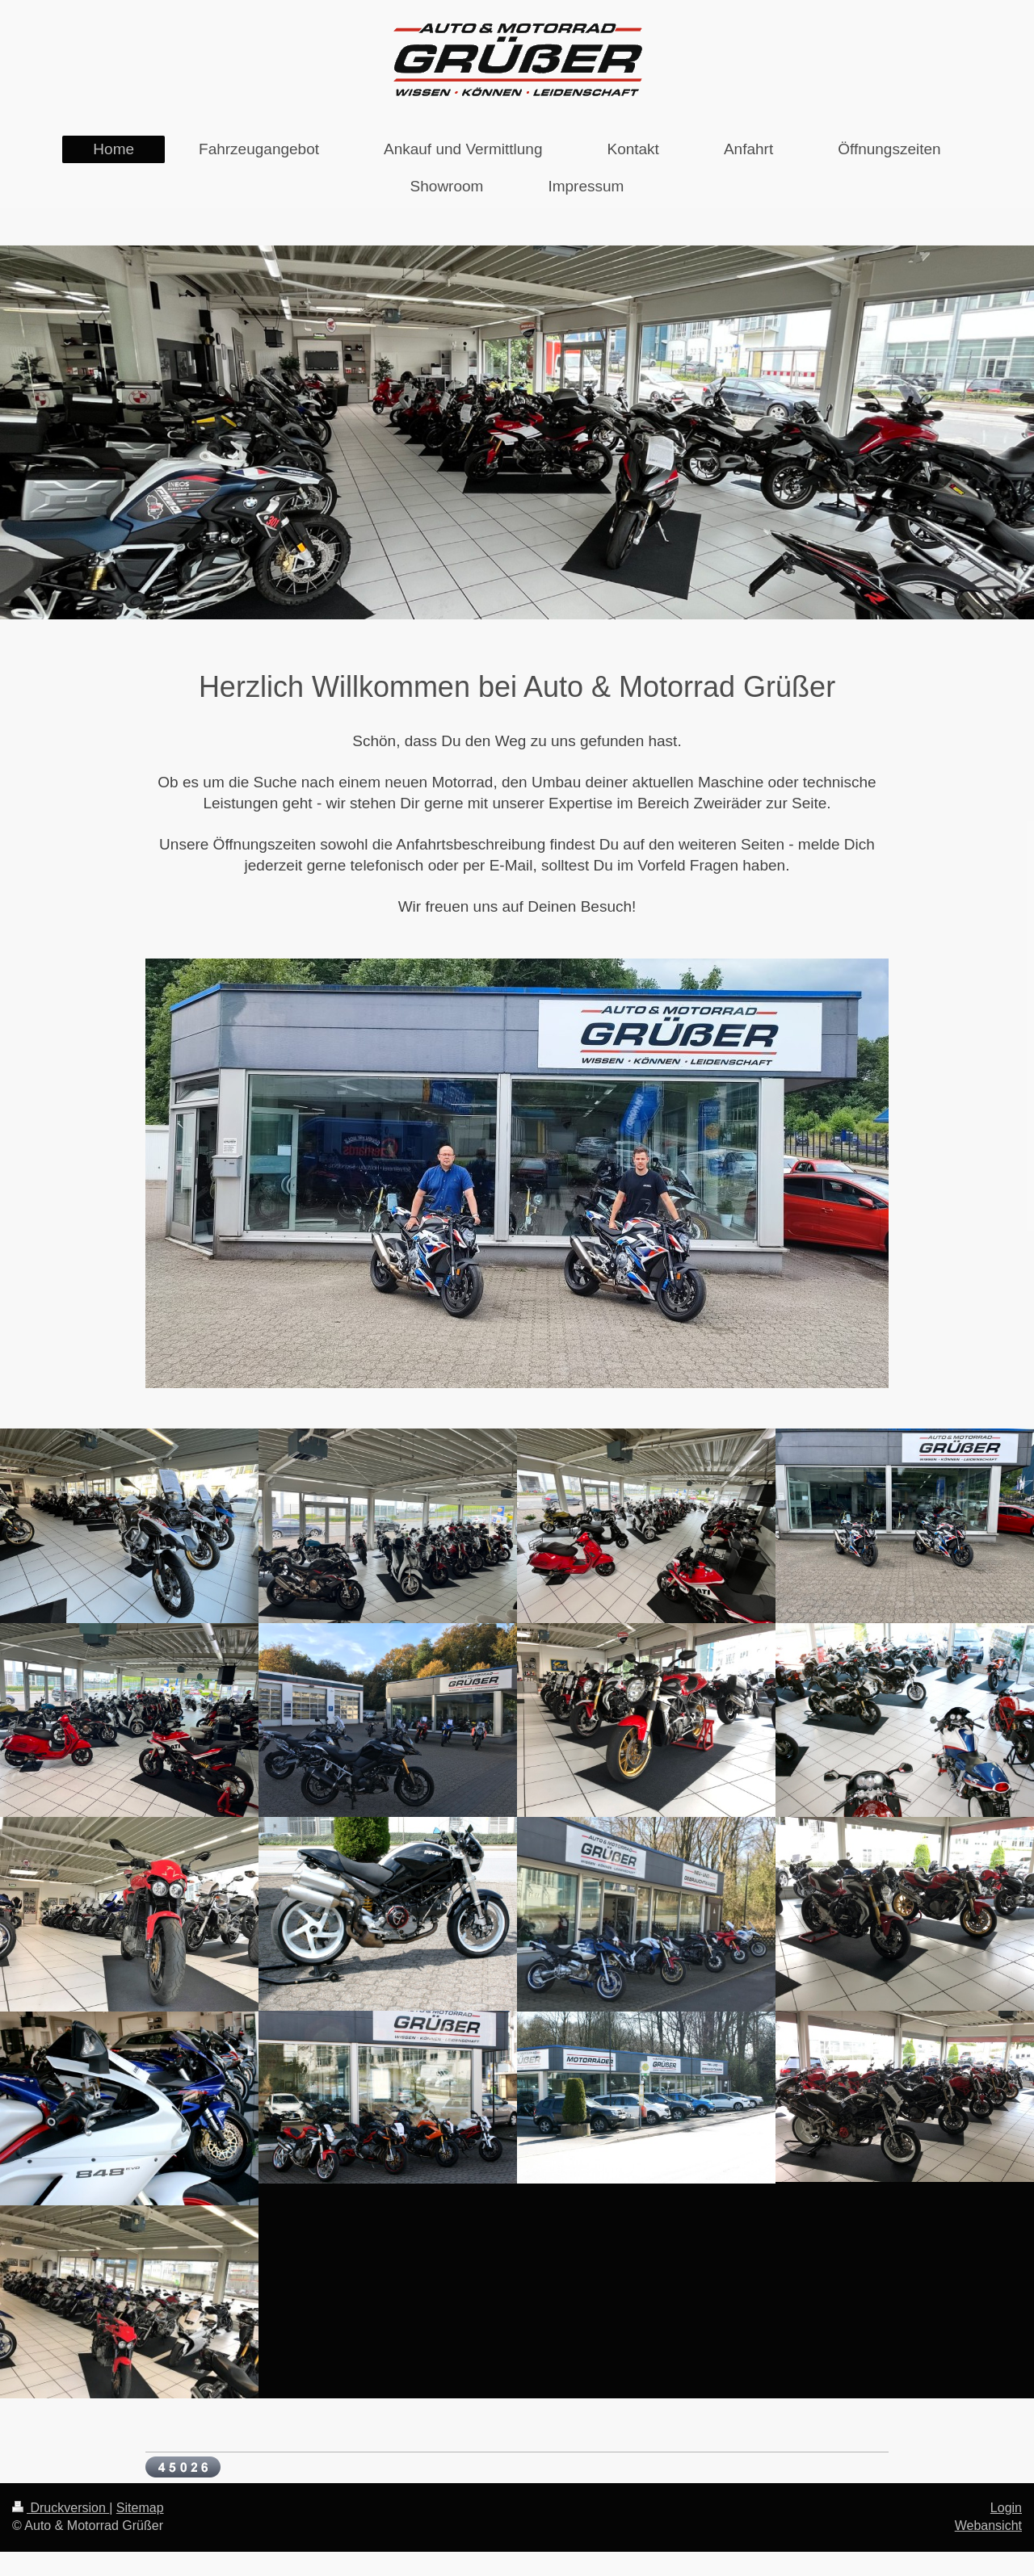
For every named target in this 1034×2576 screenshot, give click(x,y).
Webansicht (988, 2525)
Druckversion (60, 2508)
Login (1006, 2508)
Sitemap (140, 2508)
